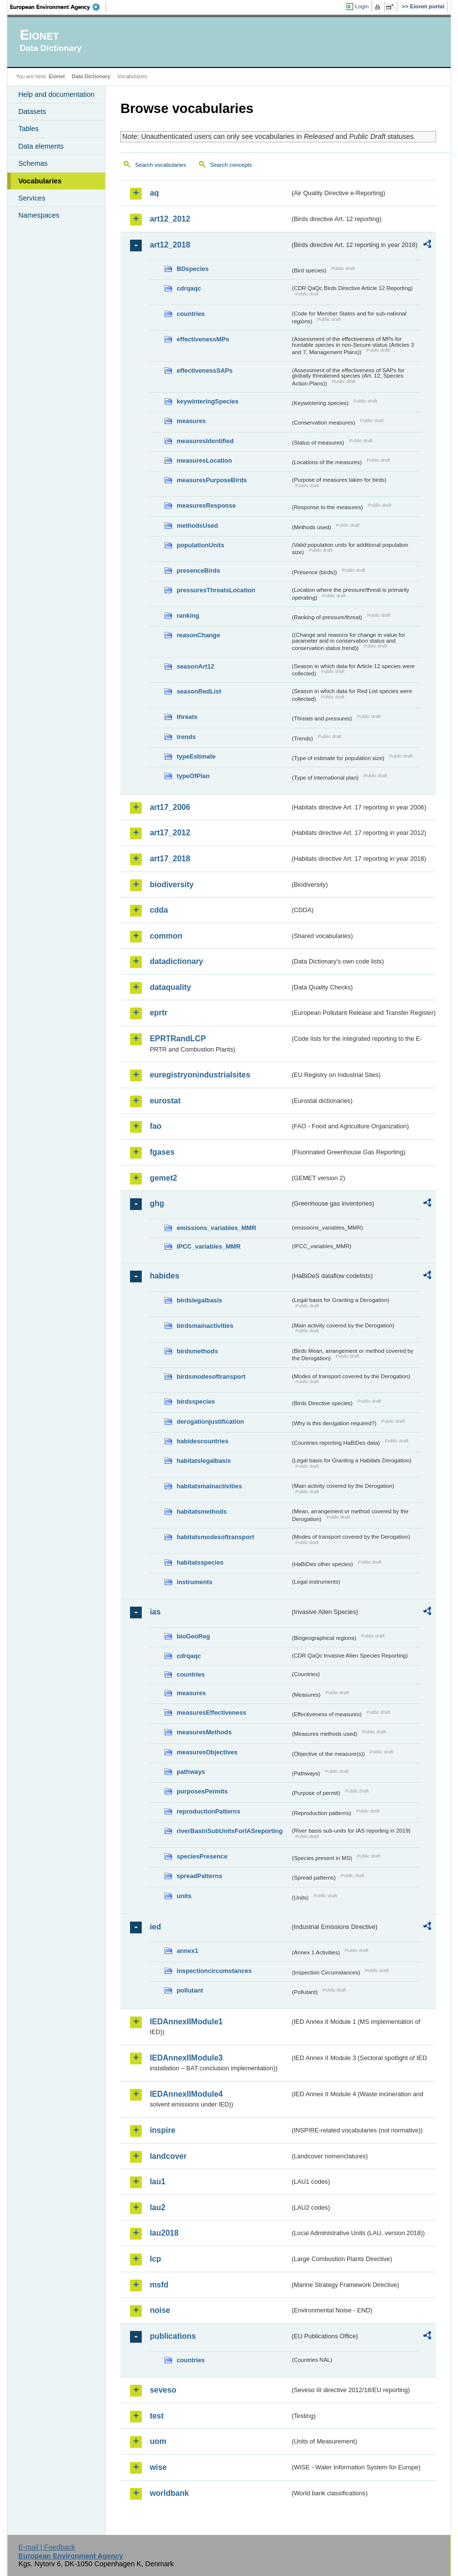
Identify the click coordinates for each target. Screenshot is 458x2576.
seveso (163, 2390)
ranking (187, 615)
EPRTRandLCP (178, 1038)
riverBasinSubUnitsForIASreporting (229, 1831)
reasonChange (198, 635)
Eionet (57, 76)
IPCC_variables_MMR (208, 1246)
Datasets (32, 111)
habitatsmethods (201, 1511)
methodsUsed (197, 525)
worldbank (169, 2493)
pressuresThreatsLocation (215, 590)
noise (160, 2310)
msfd (159, 2285)
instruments (194, 1582)
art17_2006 (170, 807)
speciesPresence (201, 1856)
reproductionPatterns (208, 1811)
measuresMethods (203, 1732)
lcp (155, 2259)
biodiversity (172, 884)
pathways (190, 1771)
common (166, 936)
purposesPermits (202, 1791)
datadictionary (176, 961)
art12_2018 (170, 245)
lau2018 (164, 2233)
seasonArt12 (195, 666)
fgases (162, 1152)
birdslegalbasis (199, 1300)
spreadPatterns (199, 1876)
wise (158, 2467)
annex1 (187, 1950)
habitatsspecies (199, 1562)
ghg (157, 1203)
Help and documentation (56, 94)
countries (190, 313)
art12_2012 (170, 219)
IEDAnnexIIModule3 (186, 2058)
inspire (162, 2130)
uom (158, 2441)
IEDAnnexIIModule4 (186, 2094)
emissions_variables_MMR (216, 1228)
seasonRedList (198, 691)
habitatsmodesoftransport (215, 1537)
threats (186, 716)
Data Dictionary (91, 76)
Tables (28, 129)
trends (186, 736)
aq (154, 193)
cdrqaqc (188, 288)
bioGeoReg (193, 1636)
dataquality (170, 987)
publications (173, 2336)
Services (31, 198)
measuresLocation (204, 460)
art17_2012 (170, 833)
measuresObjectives (207, 1752)
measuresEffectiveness (211, 1712)
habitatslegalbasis (203, 1460)
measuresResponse (206, 505)
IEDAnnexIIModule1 (186, 2021)
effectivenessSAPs (204, 370)
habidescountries (202, 1441)
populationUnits (200, 545)
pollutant (189, 1990)
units (184, 1896)
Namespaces (38, 215)
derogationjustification (210, 1421)
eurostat (165, 1101)
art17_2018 (170, 858)
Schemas (32, 163)
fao (155, 1126)
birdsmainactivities (204, 1325)
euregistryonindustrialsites (200, 1075)
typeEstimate (196, 756)
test (156, 2416)
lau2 (157, 2207)
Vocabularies (40, 181)
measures (191, 421)
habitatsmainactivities (209, 1486)
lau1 (157, 2181)
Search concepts (231, 165)
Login (362, 6)
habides (164, 1276)
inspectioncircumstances (214, 1970)
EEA (58, 7)
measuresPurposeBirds (211, 480)
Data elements (41, 146)
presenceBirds (198, 570)
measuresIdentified (205, 441)
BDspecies (192, 268)
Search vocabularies (160, 165)
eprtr (158, 1012)
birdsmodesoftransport (210, 1376)
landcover (168, 2156)
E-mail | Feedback (47, 2547)
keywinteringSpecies (207, 401)
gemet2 (163, 1178)
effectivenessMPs (202, 339)
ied (155, 1927)
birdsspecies (195, 1401)
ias (155, 1612)
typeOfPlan (193, 776)
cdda (159, 910)
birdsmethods (197, 1351)
